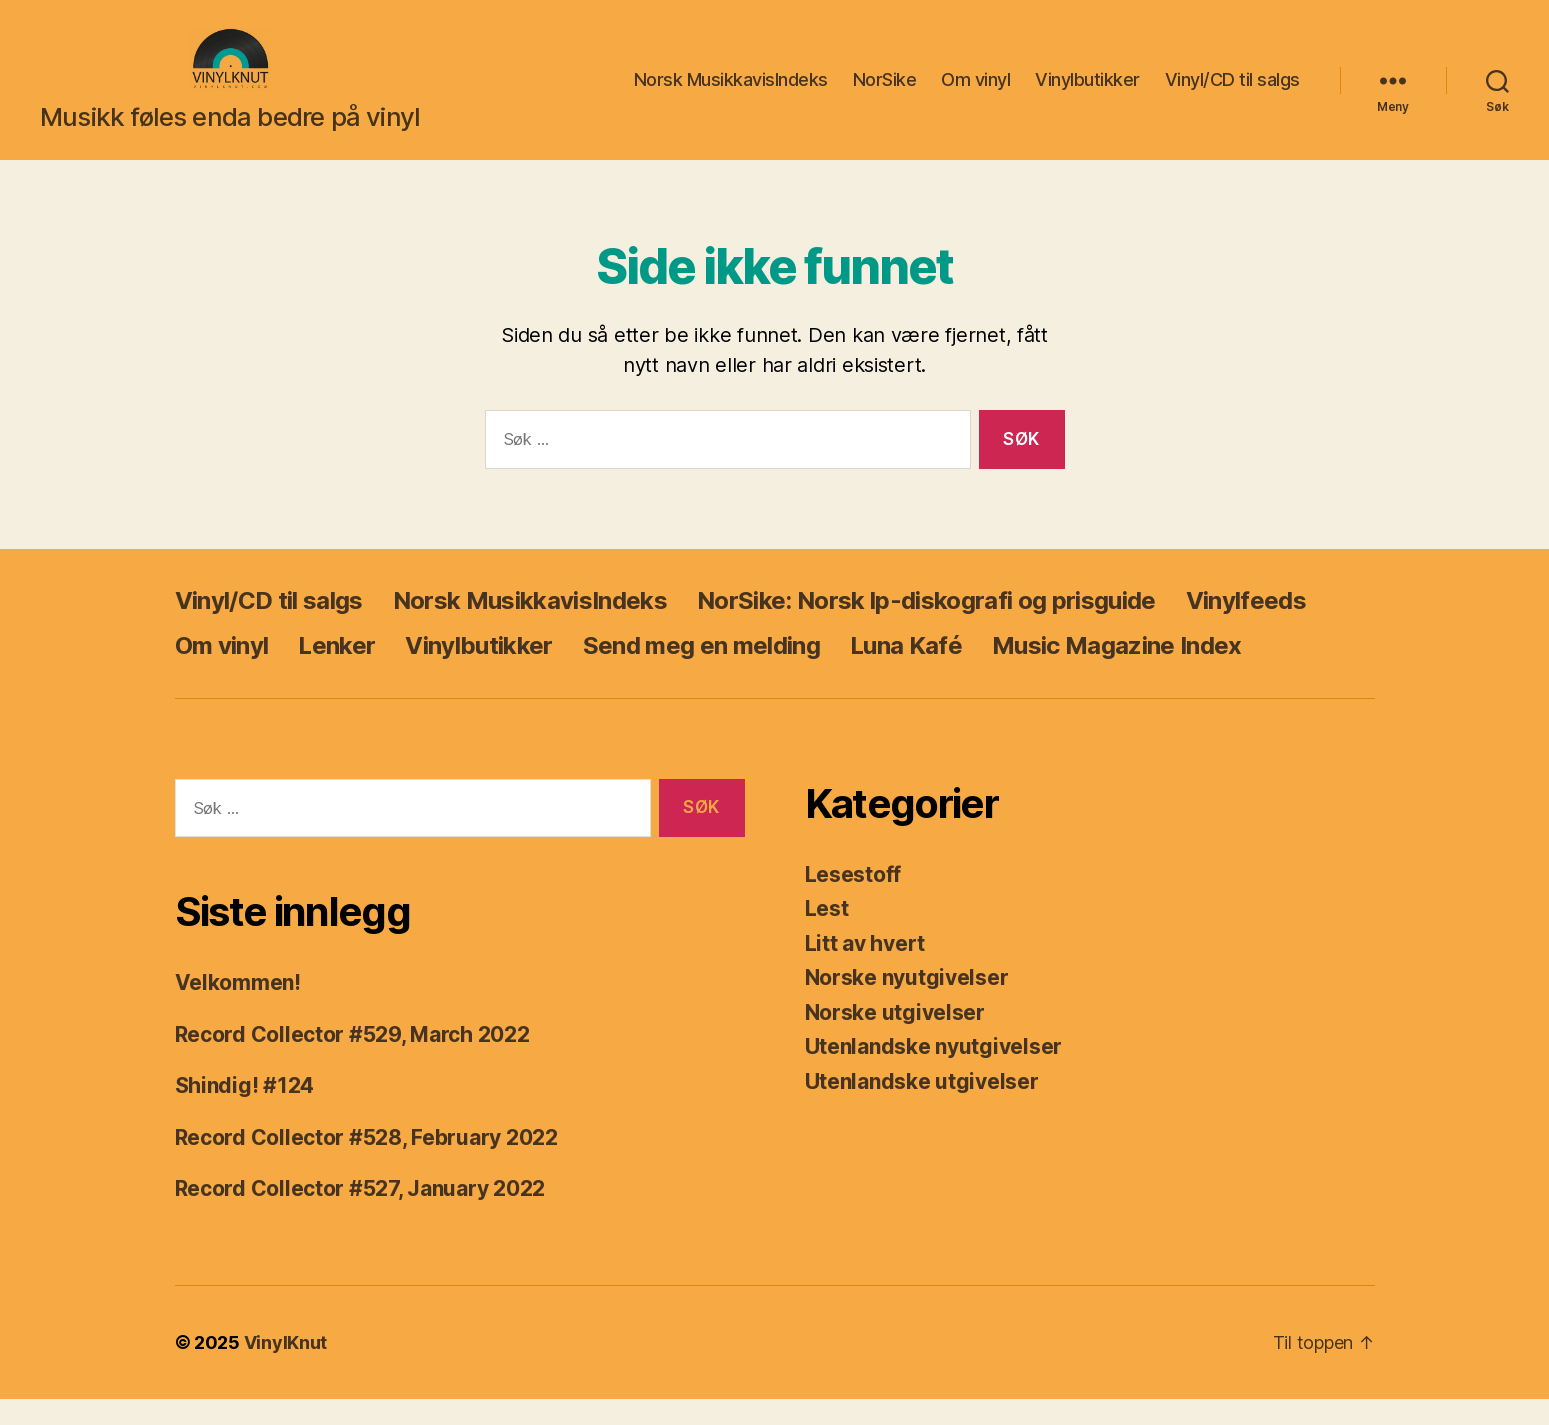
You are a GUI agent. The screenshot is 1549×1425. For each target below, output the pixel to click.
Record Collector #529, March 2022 (352, 1060)
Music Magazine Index (1117, 671)
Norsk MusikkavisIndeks (731, 93)
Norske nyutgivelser (907, 1004)
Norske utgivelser (895, 1038)
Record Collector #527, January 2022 (360, 1215)
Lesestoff (853, 900)
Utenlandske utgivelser (922, 1107)
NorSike (885, 93)
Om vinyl (975, 93)
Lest (827, 935)
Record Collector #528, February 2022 (366, 1163)
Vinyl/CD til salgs (1232, 93)
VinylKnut (286, 1368)
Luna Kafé (906, 671)
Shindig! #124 (245, 1112)
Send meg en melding (701, 671)
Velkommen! (238, 1009)
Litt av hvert (865, 969)
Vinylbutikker (1087, 93)
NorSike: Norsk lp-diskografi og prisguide (926, 626)
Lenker (336, 671)
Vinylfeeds (1246, 626)
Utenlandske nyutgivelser (934, 1073)
